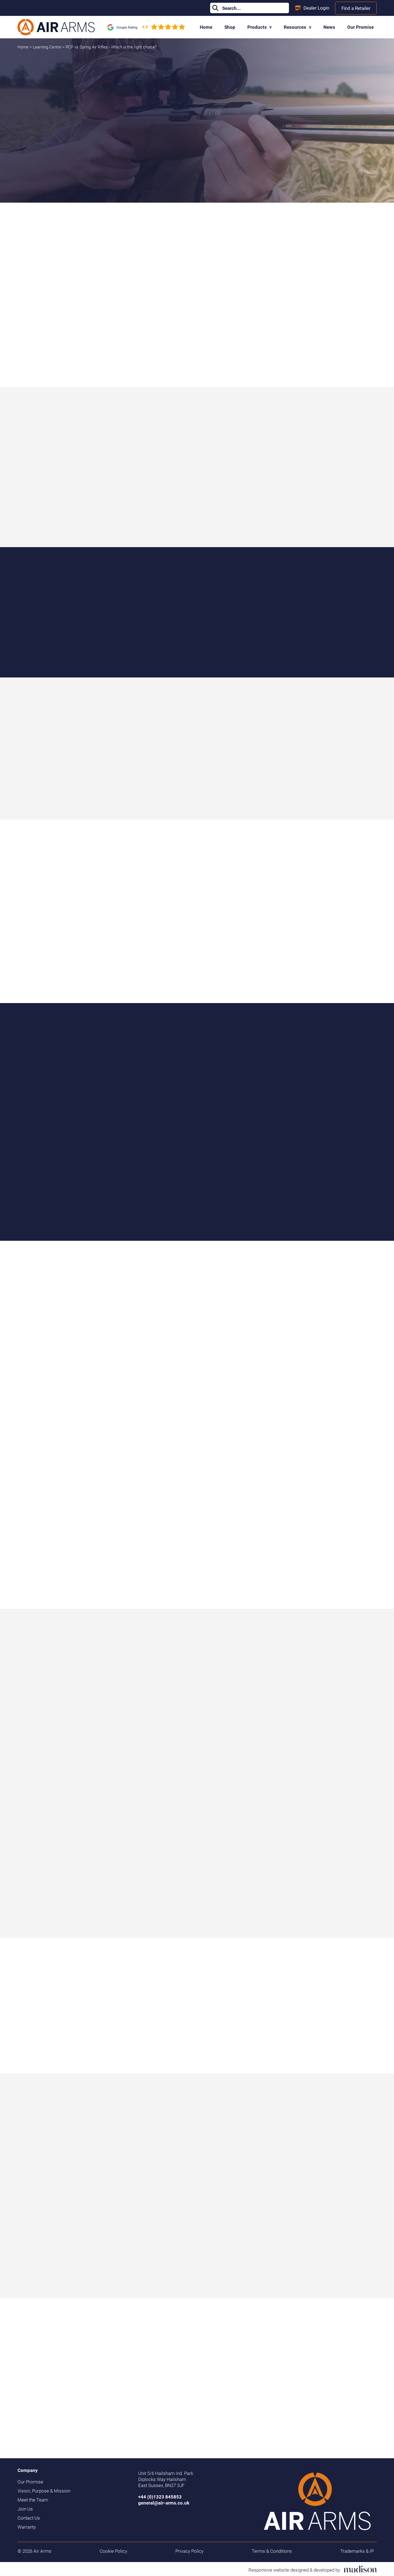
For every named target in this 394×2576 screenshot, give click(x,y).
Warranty (27, 2527)
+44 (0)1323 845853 (160, 2497)
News (329, 27)
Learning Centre (47, 47)
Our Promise (360, 27)
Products (259, 27)
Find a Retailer (355, 8)
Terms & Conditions (272, 2551)
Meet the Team (33, 2500)
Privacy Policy (189, 2551)
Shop (229, 27)
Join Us (25, 2509)
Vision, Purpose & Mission (44, 2491)
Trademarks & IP (357, 2551)
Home (206, 27)
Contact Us (29, 2518)
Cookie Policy (113, 2551)
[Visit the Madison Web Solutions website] (312, 2569)
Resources (297, 27)
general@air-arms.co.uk (163, 2503)
